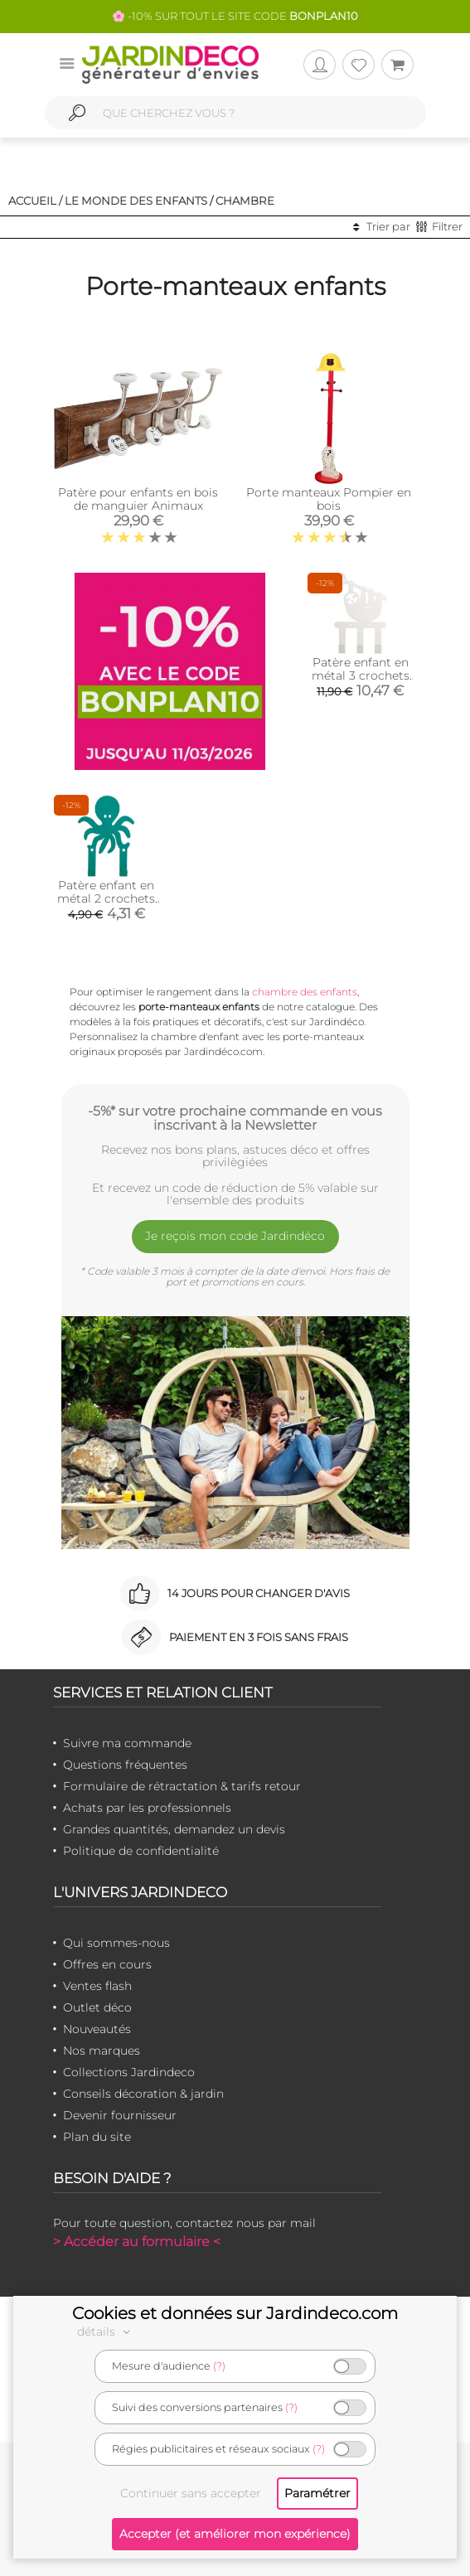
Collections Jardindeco (129, 2072)
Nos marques (101, 2050)
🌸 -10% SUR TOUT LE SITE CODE (235, 15)
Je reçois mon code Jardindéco (235, 1235)
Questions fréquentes (125, 1764)
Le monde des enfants (136, 200)
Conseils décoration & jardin (143, 2093)
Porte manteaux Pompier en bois (328, 499)
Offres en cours (107, 1964)
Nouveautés (97, 2029)
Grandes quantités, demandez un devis (174, 1829)
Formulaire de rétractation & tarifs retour (182, 1786)
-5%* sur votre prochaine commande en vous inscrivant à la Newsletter (235, 1118)
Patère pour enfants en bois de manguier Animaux (138, 499)
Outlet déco (97, 2007)
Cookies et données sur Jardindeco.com (235, 2313)
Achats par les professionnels (147, 1807)
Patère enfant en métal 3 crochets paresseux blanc (360, 675)
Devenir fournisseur (120, 2115)
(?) (219, 2366)
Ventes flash (97, 1985)
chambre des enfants (304, 991)
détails (106, 2331)
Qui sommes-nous (116, 1942)
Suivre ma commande (127, 1743)
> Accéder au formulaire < (136, 2241)
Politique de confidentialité (141, 1850)
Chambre (245, 200)
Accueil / (35, 200)
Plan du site (97, 2136)
